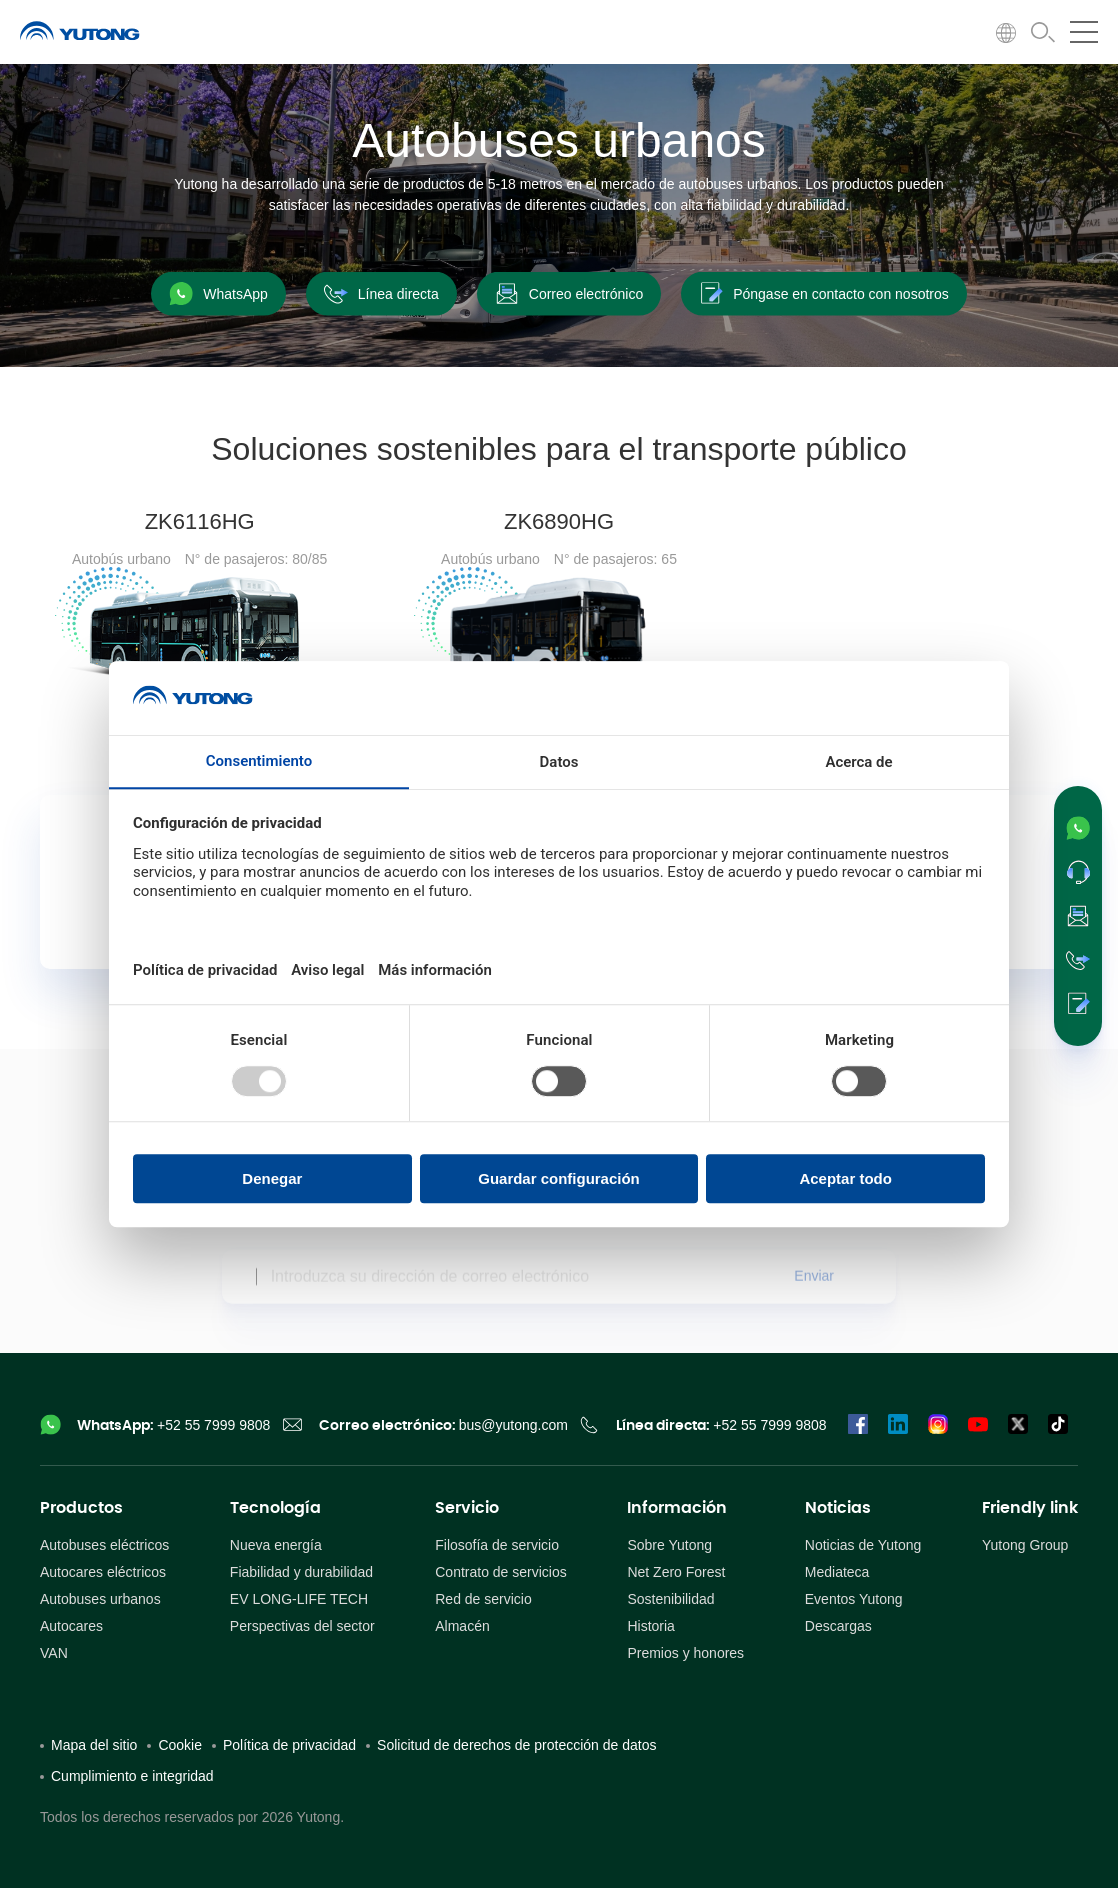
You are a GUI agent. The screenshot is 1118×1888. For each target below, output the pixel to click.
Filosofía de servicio (497, 1545)
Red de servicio (483, 1599)
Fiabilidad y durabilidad (301, 1572)
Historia (650, 1626)
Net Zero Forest (676, 1572)
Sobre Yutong (669, 1545)
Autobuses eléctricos (104, 1545)
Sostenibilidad (670, 1599)
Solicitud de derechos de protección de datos (516, 1745)
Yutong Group (1025, 1545)
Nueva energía (276, 1545)
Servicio (467, 1508)
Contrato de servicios (501, 1572)
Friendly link (1030, 1508)
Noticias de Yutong (863, 1545)
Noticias (838, 1508)
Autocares (71, 1626)
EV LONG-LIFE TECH (299, 1599)
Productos (81, 1508)
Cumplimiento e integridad (132, 1776)
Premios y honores (685, 1653)
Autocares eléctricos (103, 1572)
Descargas (838, 1626)
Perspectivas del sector (302, 1626)
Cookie (180, 1745)
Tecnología (275, 1508)
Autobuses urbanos (100, 1599)
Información (677, 1508)
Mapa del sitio (94, 1745)
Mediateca (837, 1572)
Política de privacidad (289, 1745)
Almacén (462, 1626)
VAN (54, 1653)
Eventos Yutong (854, 1599)
